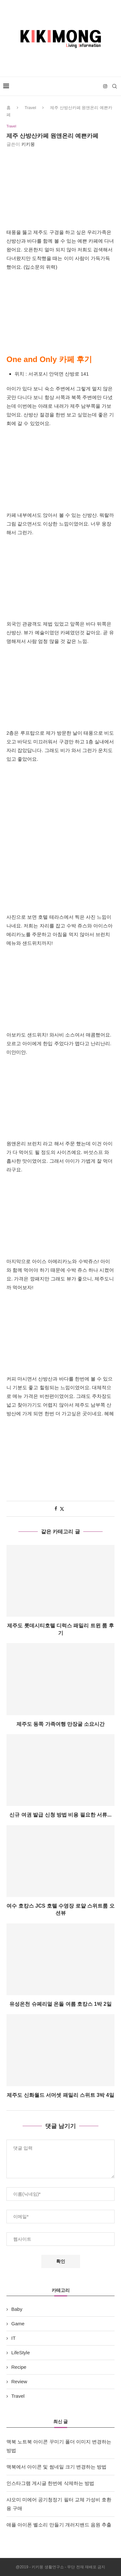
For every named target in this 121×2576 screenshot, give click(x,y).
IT (13, 2338)
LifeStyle (20, 2352)
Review (19, 2381)
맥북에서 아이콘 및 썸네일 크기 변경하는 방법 (56, 2466)
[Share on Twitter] (62, 1508)
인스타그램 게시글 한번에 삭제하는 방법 (50, 2483)
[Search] (114, 86)
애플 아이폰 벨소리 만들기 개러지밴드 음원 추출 (58, 2524)
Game (18, 2323)
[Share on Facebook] (56, 1508)
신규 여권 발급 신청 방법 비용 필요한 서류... (60, 1815)
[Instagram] (105, 86)
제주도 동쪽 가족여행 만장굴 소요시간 (60, 1724)
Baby (16, 2309)
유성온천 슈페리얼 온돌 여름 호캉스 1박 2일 (60, 2004)
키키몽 (28, 144)
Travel (30, 107)
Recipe (18, 2367)
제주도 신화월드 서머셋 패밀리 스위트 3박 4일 (60, 2095)
